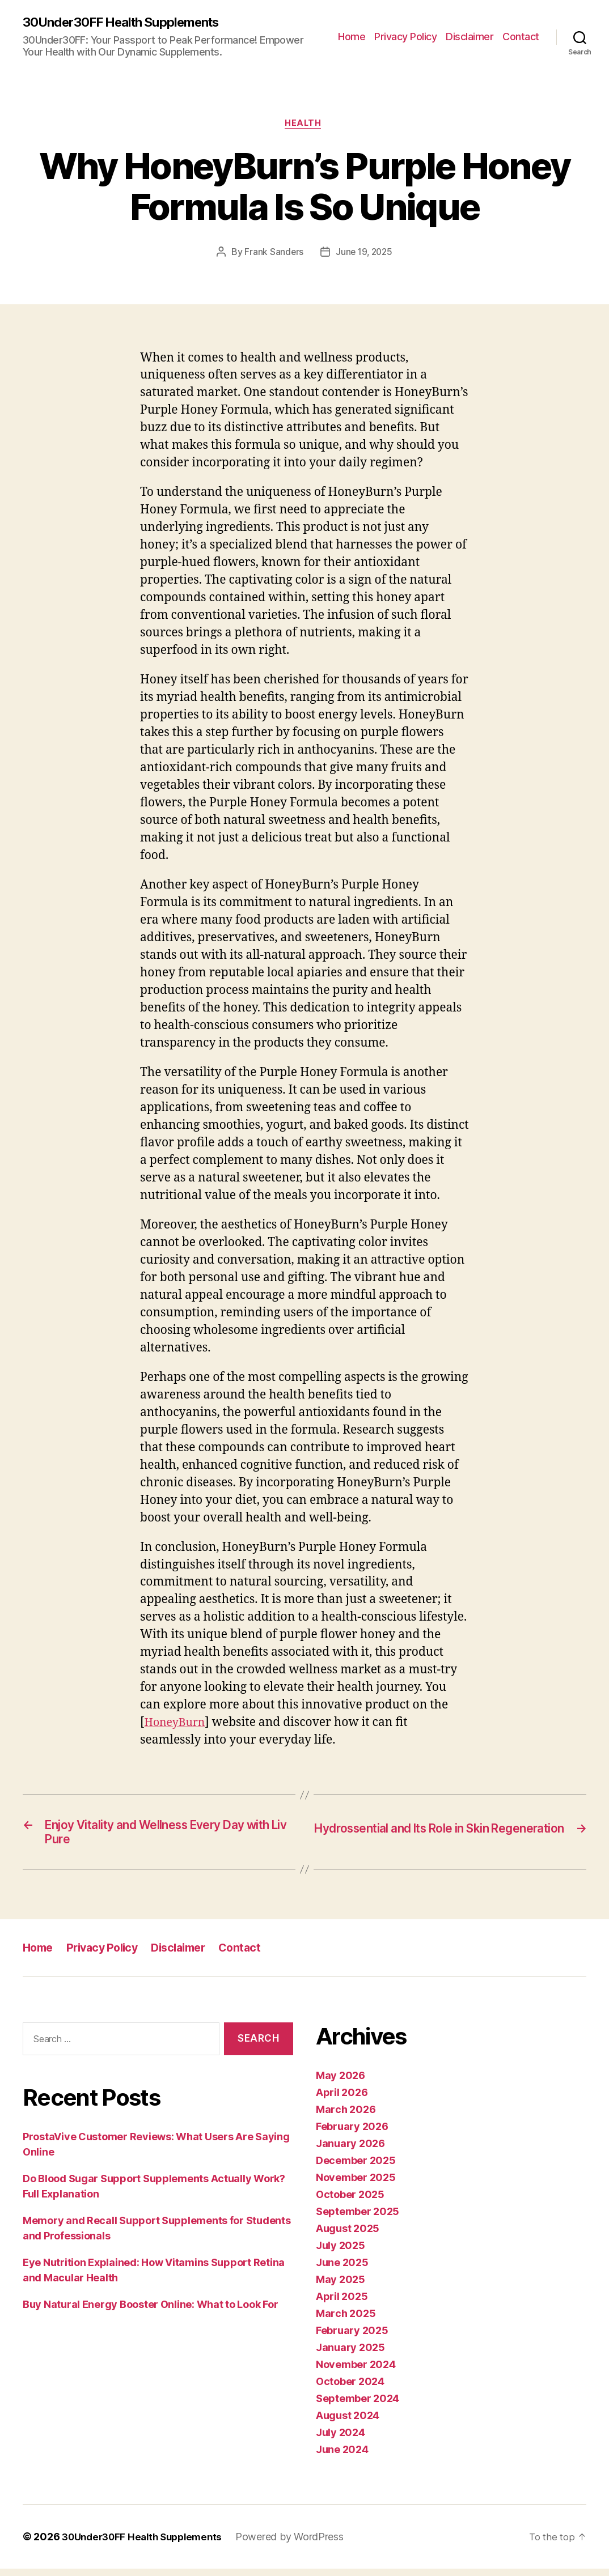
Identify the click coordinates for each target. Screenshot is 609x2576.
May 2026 (340, 2083)
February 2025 (352, 2338)
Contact (520, 37)
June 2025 (342, 2270)
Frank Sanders (272, 255)
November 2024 (356, 2372)
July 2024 (340, 2440)
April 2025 (341, 2304)
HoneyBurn (177, 1725)
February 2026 (352, 2134)
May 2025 (340, 2287)
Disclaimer (469, 37)
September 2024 (357, 2406)
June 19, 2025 (365, 255)
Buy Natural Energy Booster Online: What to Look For (150, 2312)
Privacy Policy (405, 37)
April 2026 (341, 2100)
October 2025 (350, 2202)
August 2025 (347, 2236)
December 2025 (356, 2168)
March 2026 (345, 2117)
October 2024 (350, 2389)
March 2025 (345, 2321)
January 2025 (350, 2355)
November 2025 (356, 2185)
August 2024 (347, 2423)
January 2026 (350, 2151)
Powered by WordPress (301, 2544)
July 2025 (340, 2253)
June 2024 (342, 2457)
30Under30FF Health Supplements (129, 22)
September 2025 (357, 2219)
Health (304, 125)
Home (351, 37)
